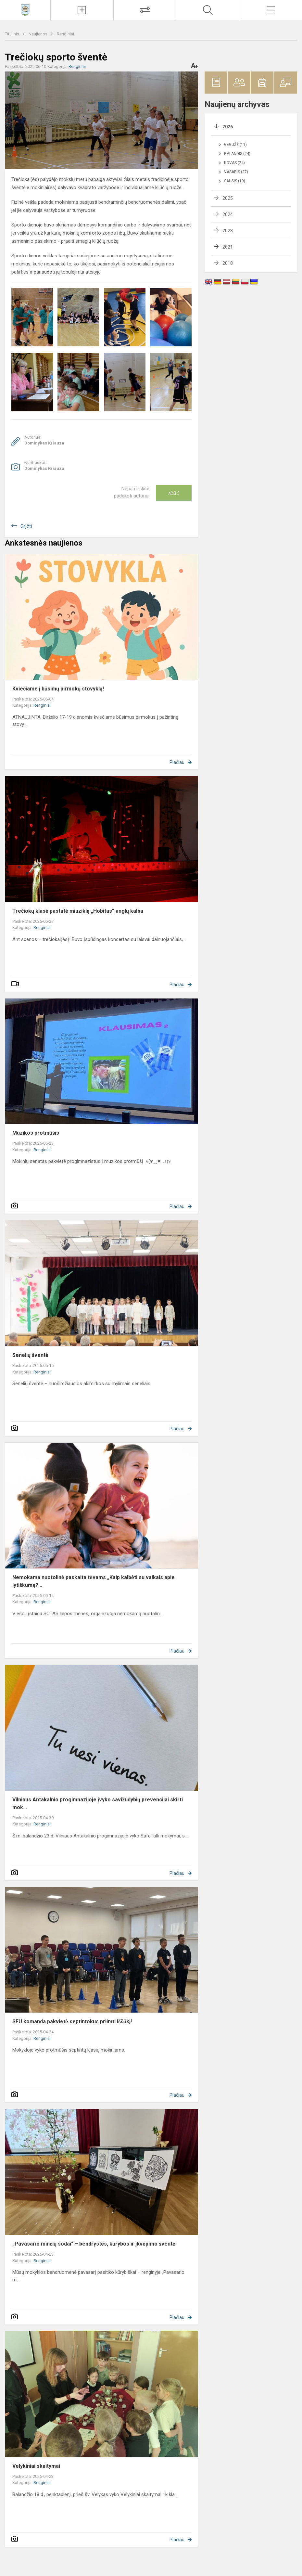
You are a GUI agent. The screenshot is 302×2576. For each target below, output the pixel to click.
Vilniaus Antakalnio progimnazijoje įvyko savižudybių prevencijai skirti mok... (97, 1803)
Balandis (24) (237, 153)
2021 (227, 247)
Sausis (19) (234, 181)
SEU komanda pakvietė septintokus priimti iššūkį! (72, 2021)
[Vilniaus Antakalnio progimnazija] (25, 9)
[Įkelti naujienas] (82, 10)
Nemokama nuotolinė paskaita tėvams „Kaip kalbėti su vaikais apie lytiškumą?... (93, 1581)
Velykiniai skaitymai (36, 2466)
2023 (227, 230)
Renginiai (65, 34)
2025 (227, 198)
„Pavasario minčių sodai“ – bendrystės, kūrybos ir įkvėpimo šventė (93, 2244)
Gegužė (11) (235, 144)
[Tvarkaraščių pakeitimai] (145, 10)
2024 (227, 214)
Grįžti (26, 526)
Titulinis (12, 34)
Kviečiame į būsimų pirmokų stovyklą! (58, 689)
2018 (227, 263)
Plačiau (177, 762)
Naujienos (38, 34)
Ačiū (173, 493)
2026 (227, 126)
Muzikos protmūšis (35, 1133)
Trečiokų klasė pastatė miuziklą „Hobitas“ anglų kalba (77, 911)
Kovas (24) (234, 163)
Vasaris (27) (236, 172)
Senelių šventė (30, 1355)
